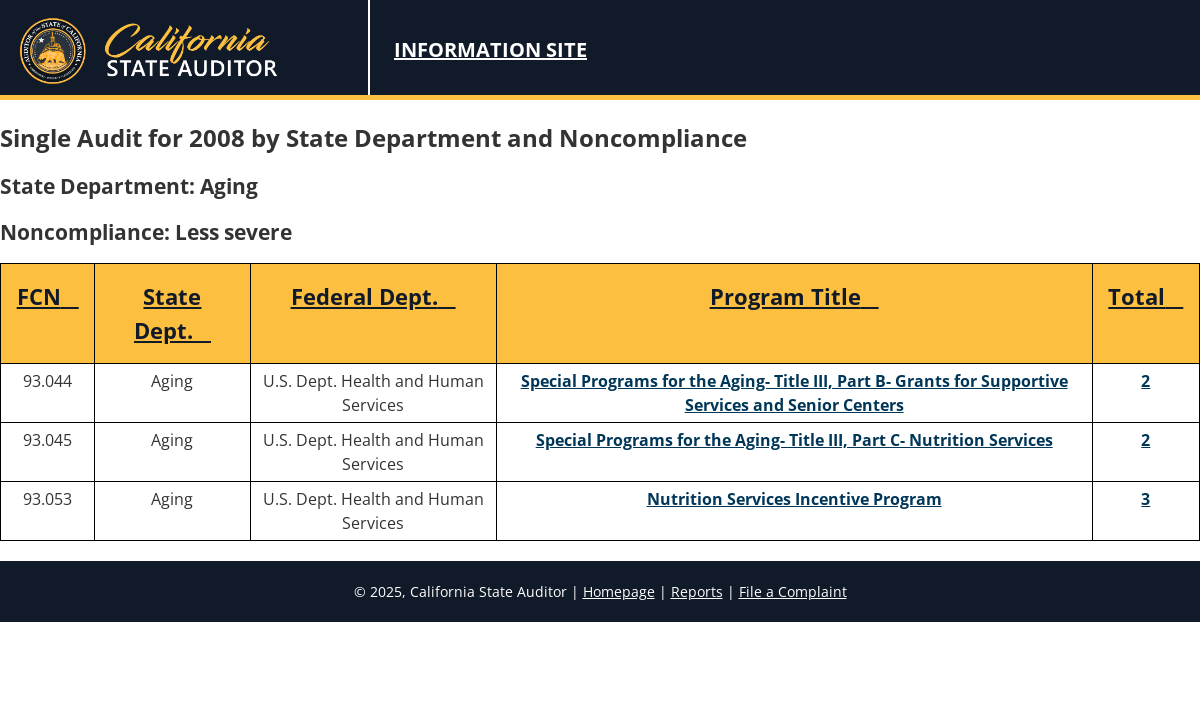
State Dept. (172, 313)
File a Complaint (793, 591)
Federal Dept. (373, 296)
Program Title (794, 296)
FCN (48, 296)
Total (1145, 296)
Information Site (490, 49)
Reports (697, 591)
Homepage (619, 591)
